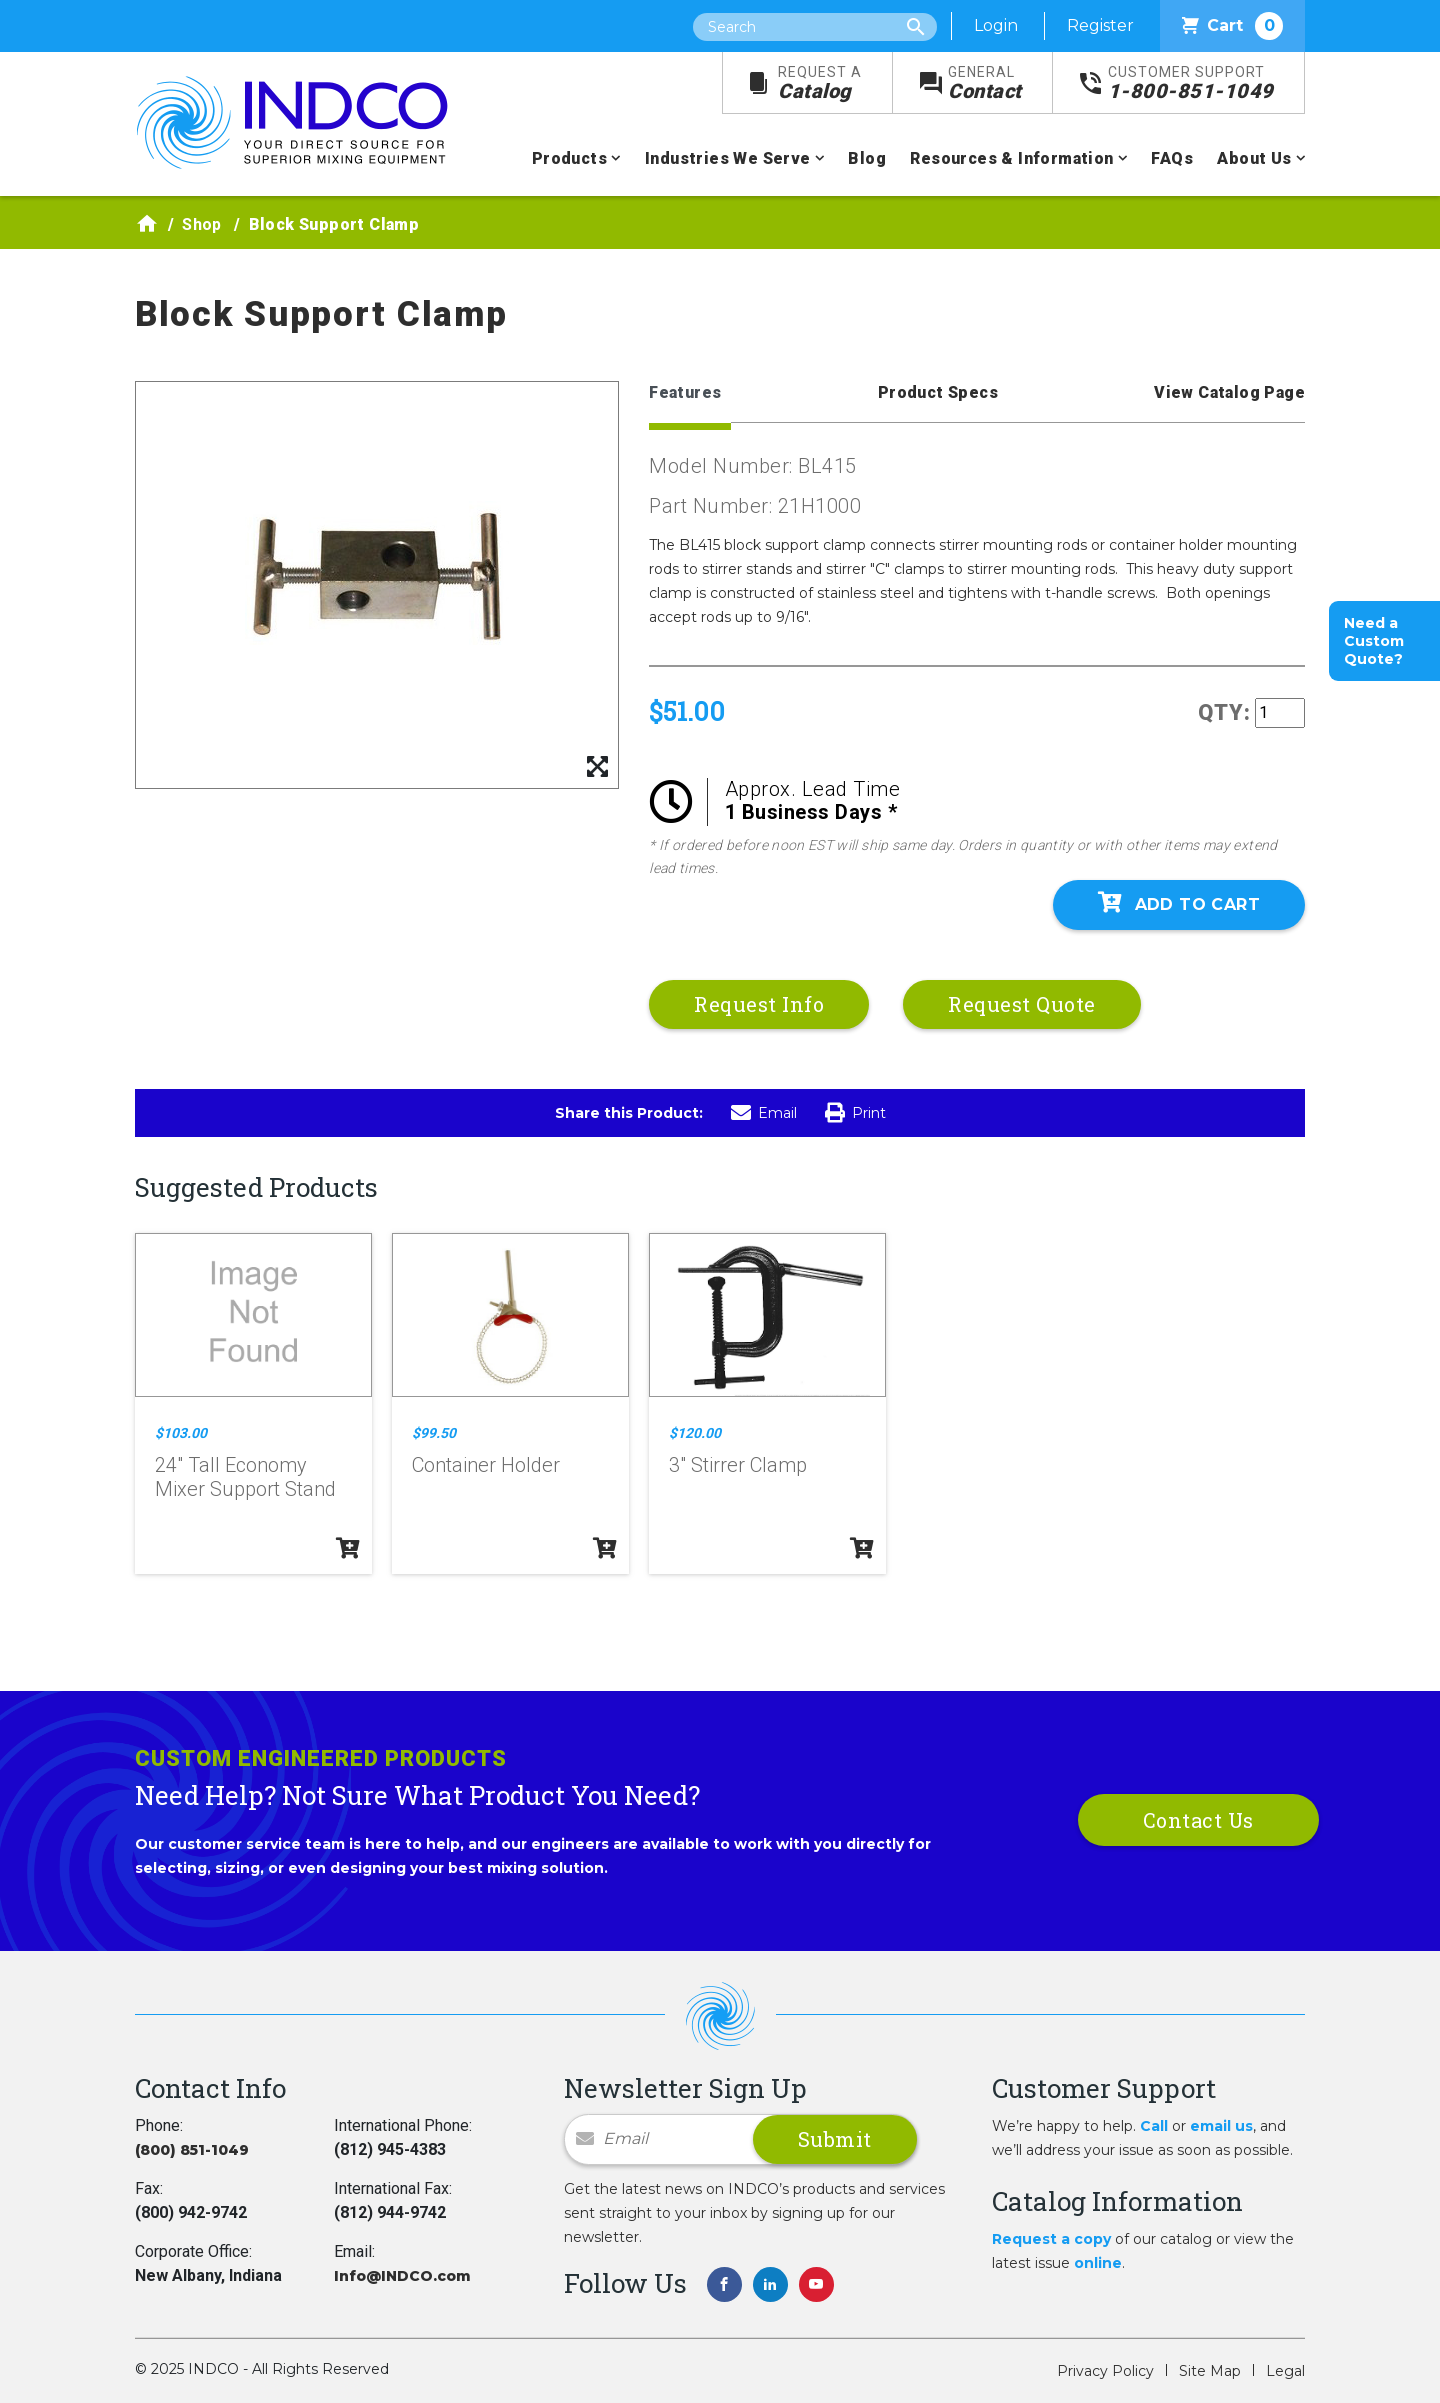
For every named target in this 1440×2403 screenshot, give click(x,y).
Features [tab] (685, 392)
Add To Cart (1179, 903)
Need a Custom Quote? (1374, 641)
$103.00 (181, 1433)
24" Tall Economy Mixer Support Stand (245, 1477)
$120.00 (695, 1433)
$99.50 (434, 1433)
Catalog (820, 83)
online (1098, 2263)
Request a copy (1051, 2239)
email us (1221, 2126)
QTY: (1224, 712)
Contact (985, 83)
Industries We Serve (728, 158)
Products (569, 158)
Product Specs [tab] (938, 392)
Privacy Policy (1105, 2371)
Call (1154, 2126)
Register (1100, 25)
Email (764, 1113)
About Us (1254, 158)
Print (855, 1113)
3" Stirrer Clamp (738, 1465)
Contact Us (1198, 1820)
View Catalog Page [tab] (1229, 392)
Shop (202, 224)
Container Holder (486, 1465)
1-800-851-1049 (1191, 83)
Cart (1232, 26)
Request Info (759, 1004)
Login (996, 25)
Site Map (1210, 2371)
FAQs (1172, 158)
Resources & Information (1011, 158)
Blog (867, 158)
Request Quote (1022, 1004)
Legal (1285, 2371)
